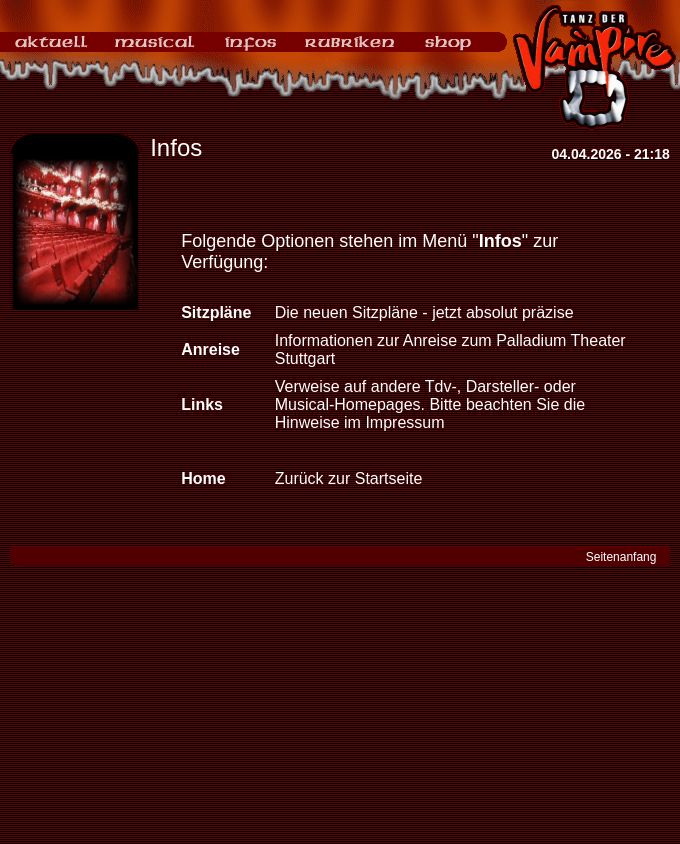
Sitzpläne (216, 312)
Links (202, 404)
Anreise (210, 349)
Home (203, 478)
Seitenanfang (621, 557)
